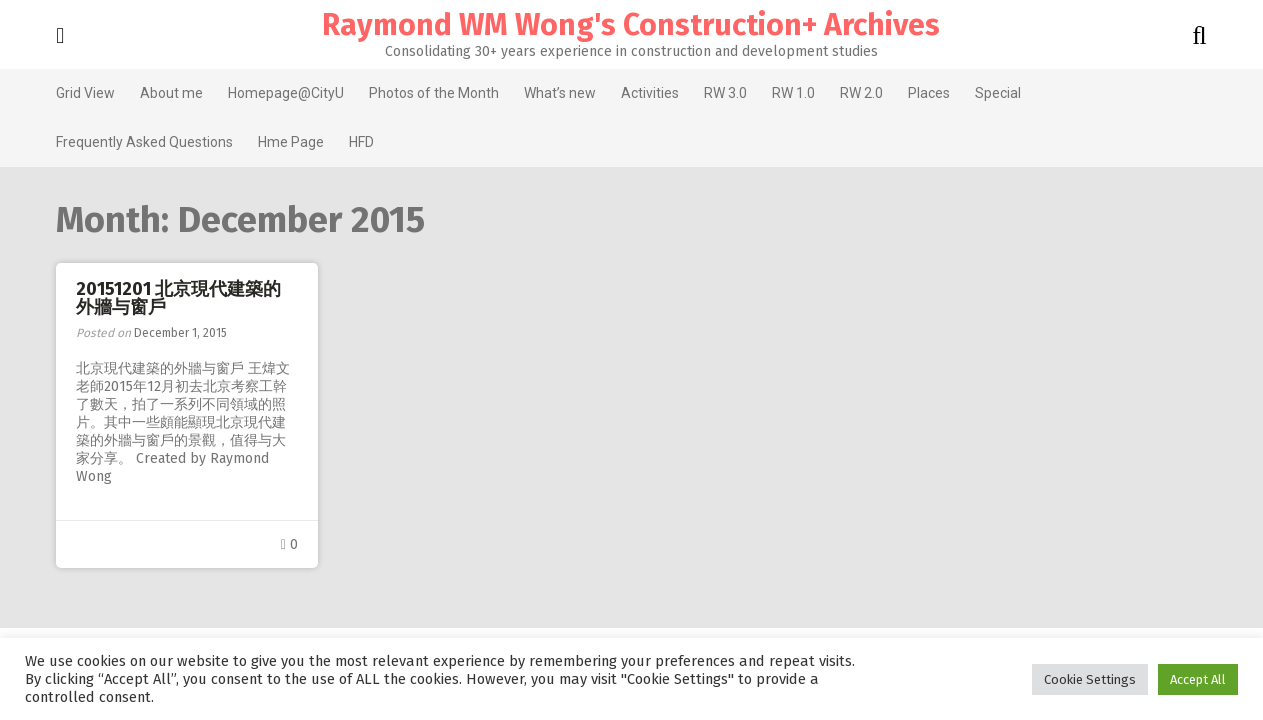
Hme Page (283, 142)
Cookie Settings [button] (1090, 679)
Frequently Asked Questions (136, 142)
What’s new (552, 93)
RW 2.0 (853, 93)
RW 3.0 (717, 93)
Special (990, 93)
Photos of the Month (426, 93)
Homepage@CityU (278, 93)
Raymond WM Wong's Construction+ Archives (631, 25)
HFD (353, 142)
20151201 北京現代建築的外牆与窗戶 (170, 298)
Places (921, 93)
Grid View (77, 93)
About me (163, 93)
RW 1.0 (785, 93)
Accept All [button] (1198, 679)
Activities (642, 93)
